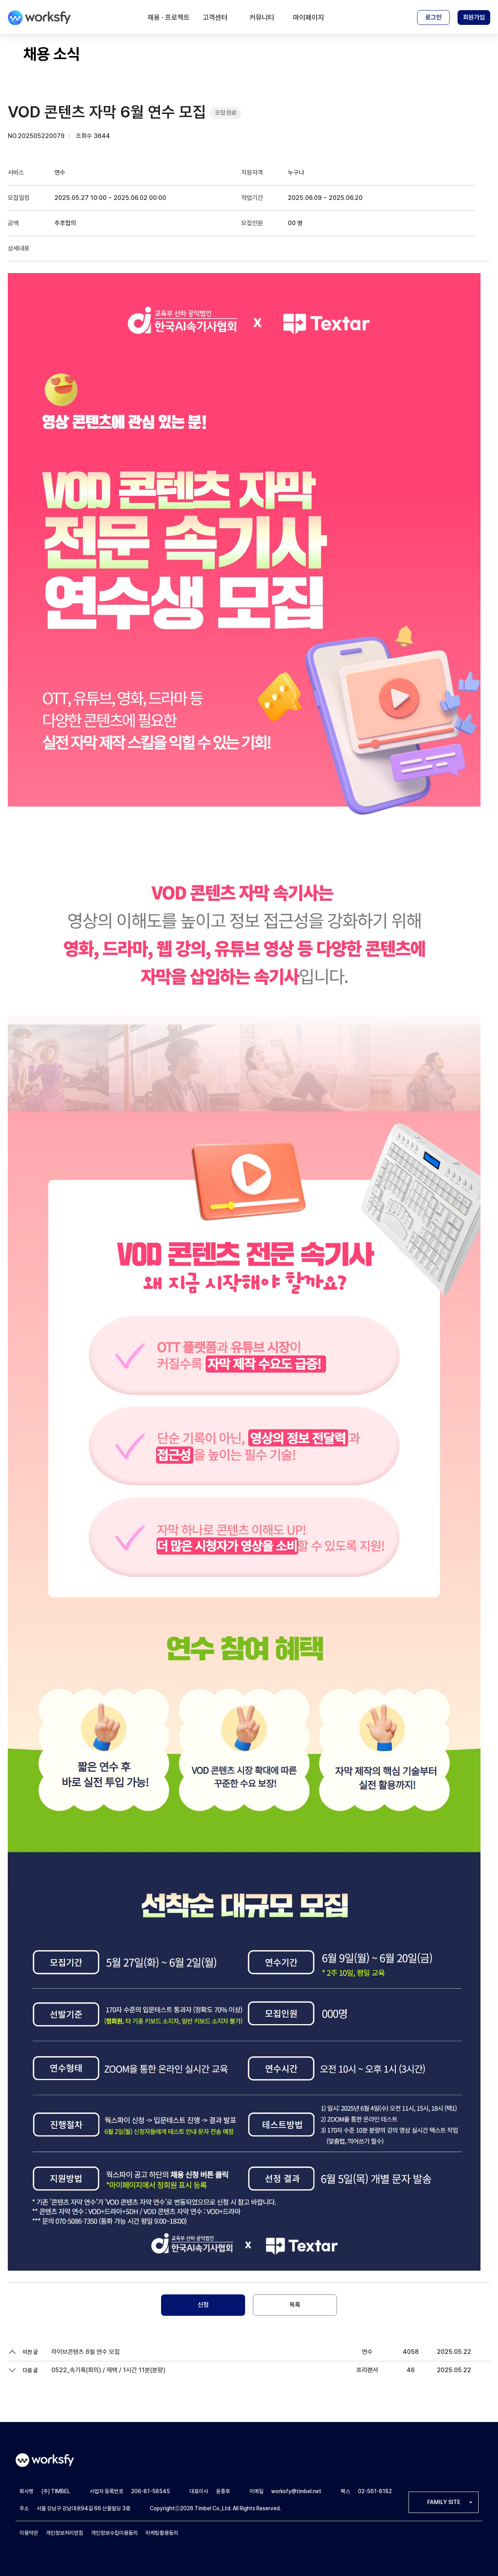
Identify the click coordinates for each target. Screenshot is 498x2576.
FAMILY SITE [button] (443, 2502)
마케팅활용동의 (162, 2533)
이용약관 (28, 2533)
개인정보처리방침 (64, 2533)
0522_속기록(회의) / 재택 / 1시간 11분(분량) (108, 2370)
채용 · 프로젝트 (168, 17)
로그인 (433, 17)
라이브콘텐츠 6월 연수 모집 (85, 2351)
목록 (294, 2304)
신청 (203, 2304)
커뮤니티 (261, 17)
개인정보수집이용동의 (114, 2533)
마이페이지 (308, 17)
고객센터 (215, 17)
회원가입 (474, 17)
